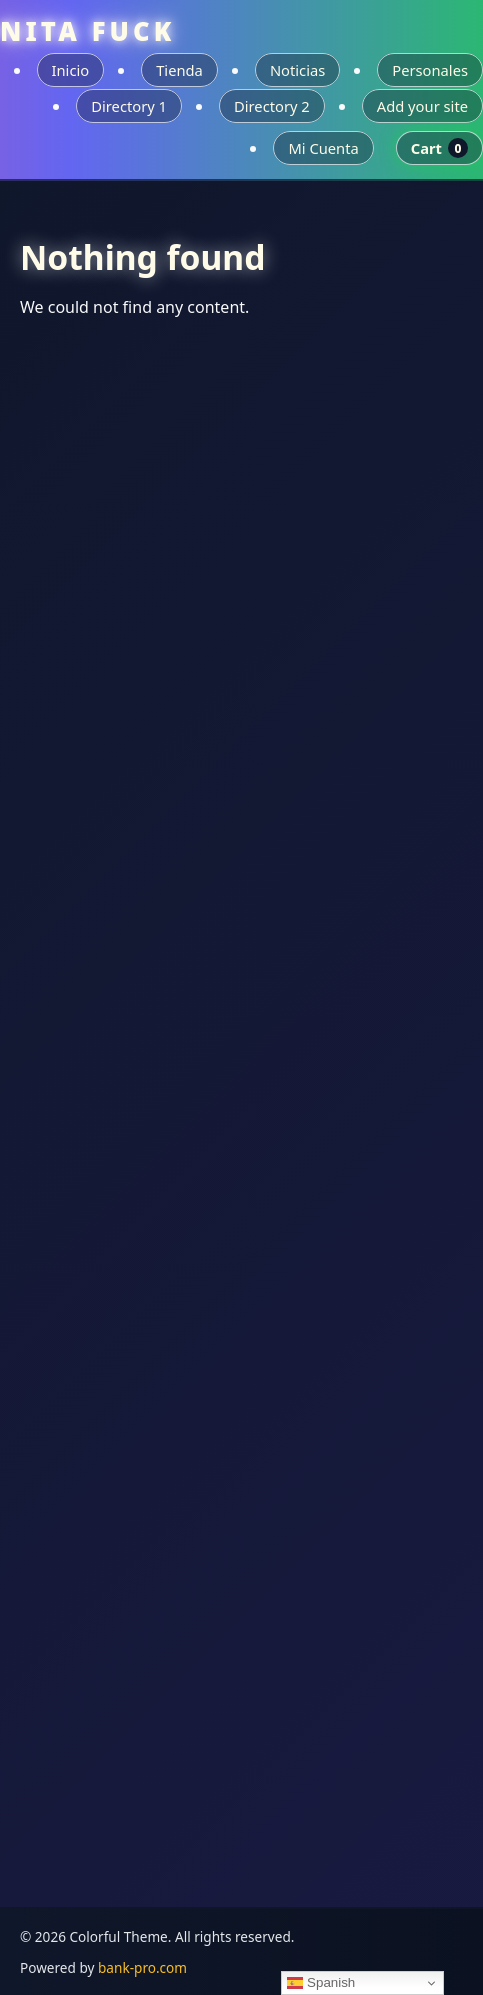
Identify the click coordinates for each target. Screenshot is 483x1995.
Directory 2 (272, 106)
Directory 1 (129, 106)
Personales (430, 70)
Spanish (321, 1983)
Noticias (297, 70)
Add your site (422, 106)
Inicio (71, 70)
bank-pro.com (142, 1967)
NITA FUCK (87, 31)
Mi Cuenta (323, 148)
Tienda (179, 70)
